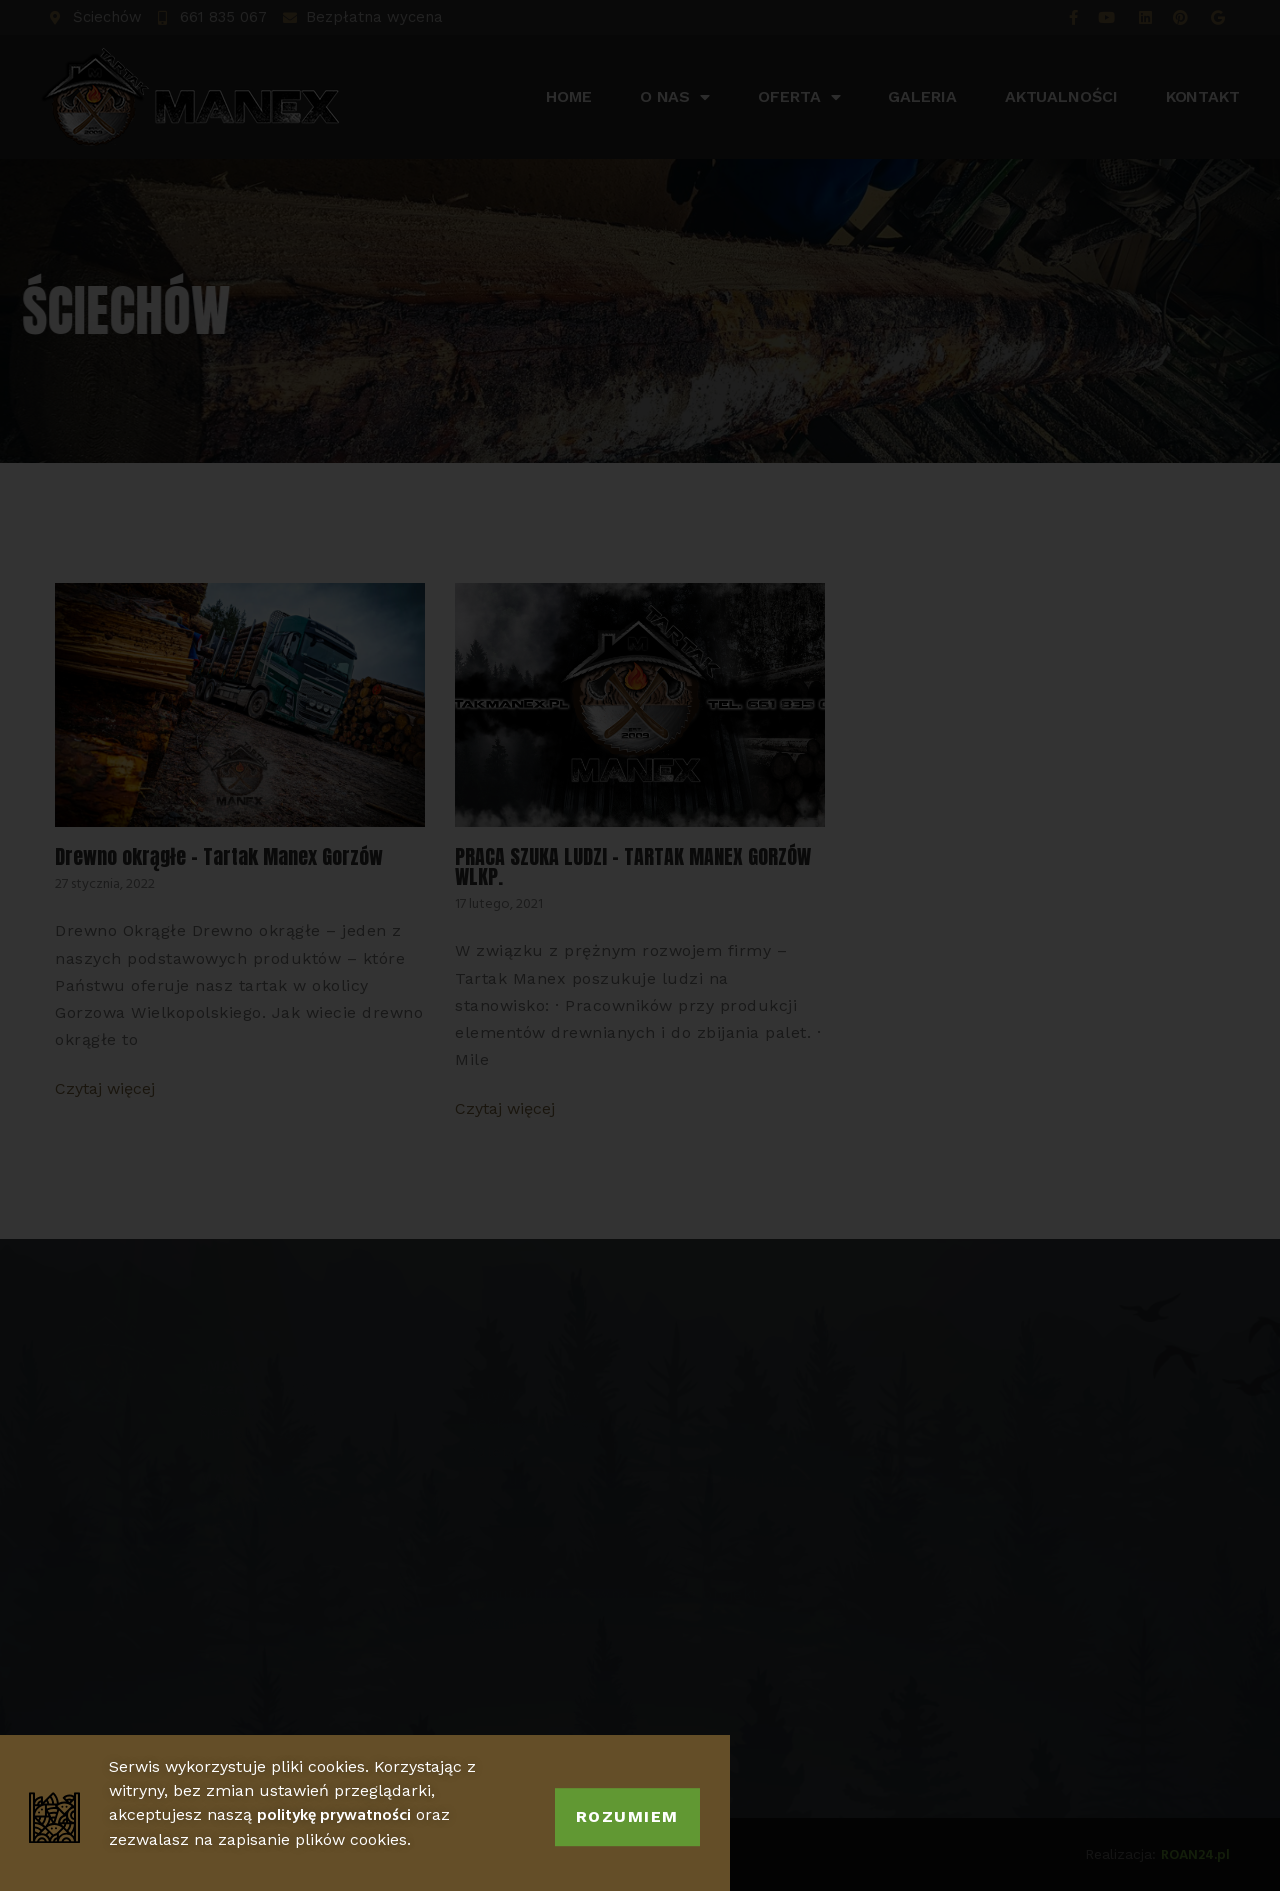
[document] (640, 945)
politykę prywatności (334, 1836)
